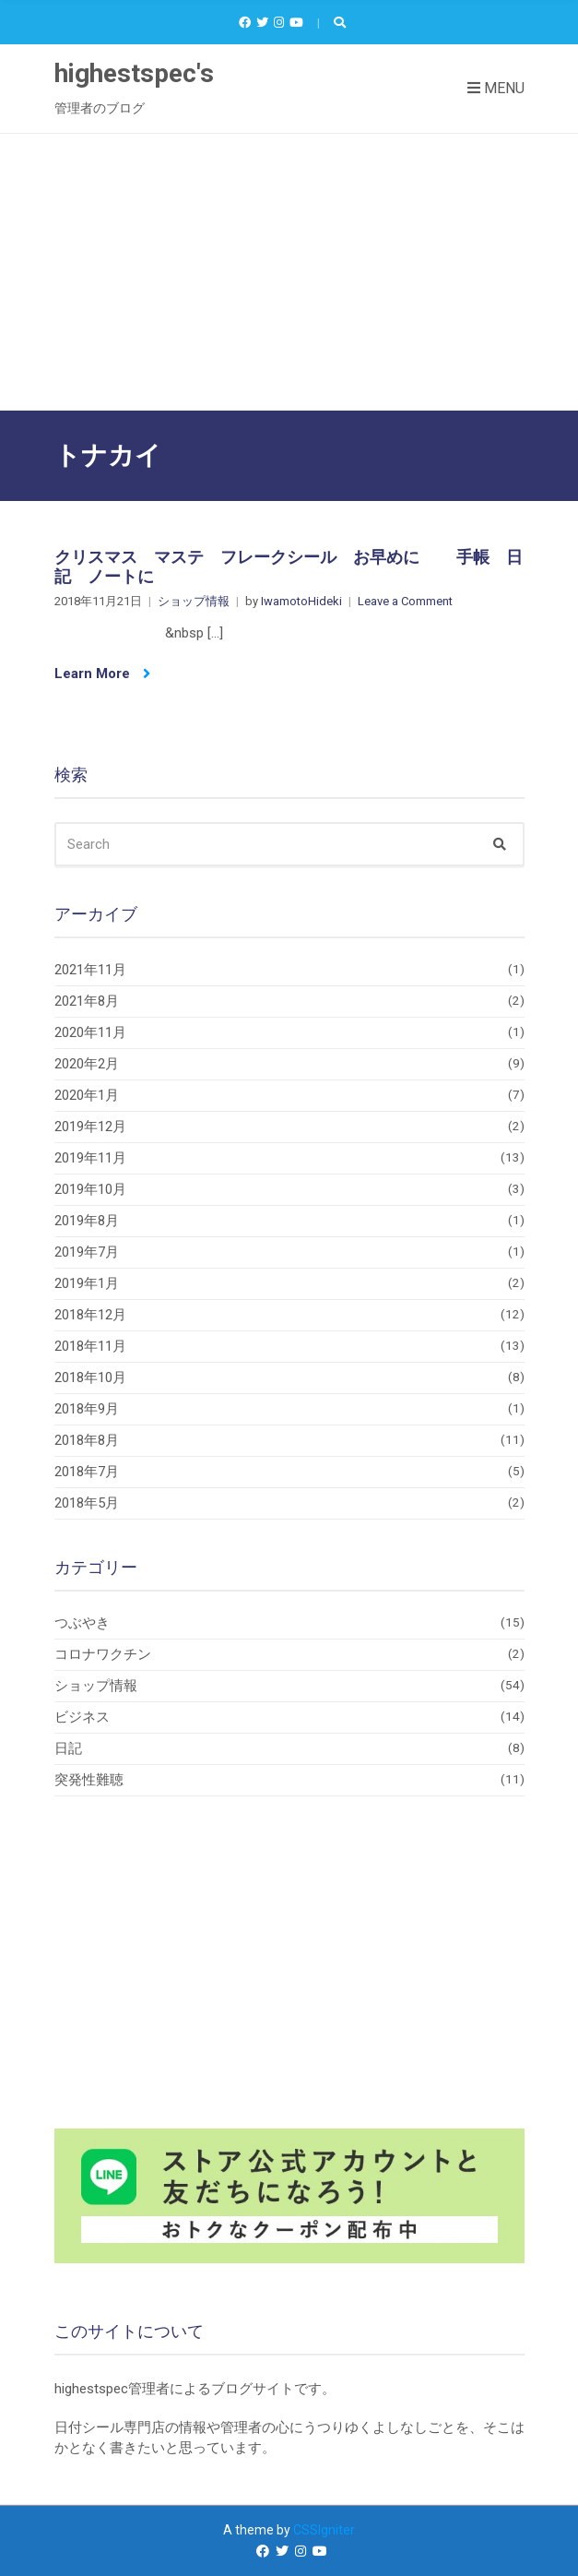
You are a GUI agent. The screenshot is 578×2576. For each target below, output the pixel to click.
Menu (496, 88)
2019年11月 (90, 1158)
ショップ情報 (194, 601)
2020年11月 (90, 1032)
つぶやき (82, 1623)
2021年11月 (90, 969)
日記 (68, 1748)
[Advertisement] (289, 272)
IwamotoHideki (301, 601)
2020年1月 (86, 1095)
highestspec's (134, 73)
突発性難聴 (89, 1779)
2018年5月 (86, 1503)
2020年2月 (86, 1063)
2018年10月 (90, 1377)
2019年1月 (86, 1283)
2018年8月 (86, 1440)
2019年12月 (90, 1126)
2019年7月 (86, 1252)
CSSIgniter (324, 2529)
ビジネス (82, 1717)
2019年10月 (90, 1189)
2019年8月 (86, 1220)
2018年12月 (90, 1314)
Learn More (102, 673)
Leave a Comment (405, 601)
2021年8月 (86, 1001)
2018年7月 (86, 1471)
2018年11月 (90, 1346)
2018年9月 (86, 1409)
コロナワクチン (102, 1654)
